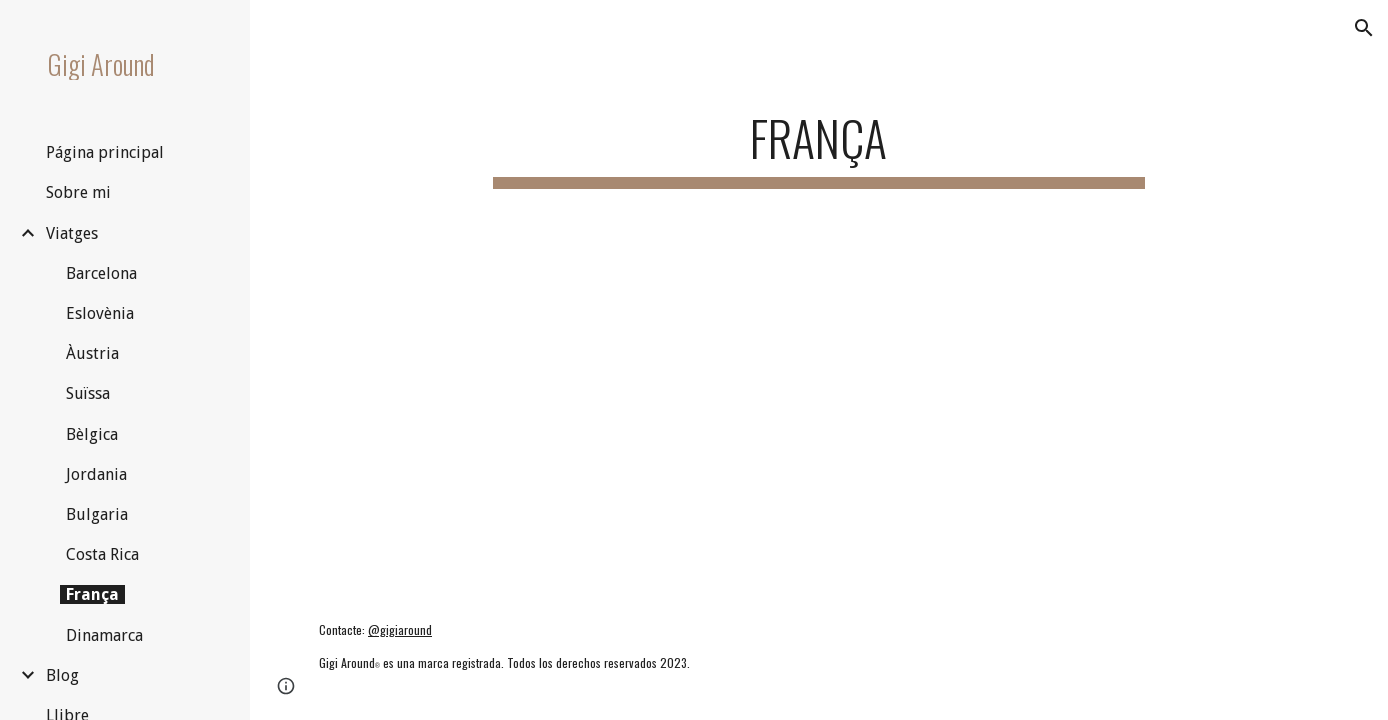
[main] (819, 140)
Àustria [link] (92, 353)
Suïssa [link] (88, 393)
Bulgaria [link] (97, 514)
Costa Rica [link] (102, 554)
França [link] (92, 594)
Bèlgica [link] (92, 434)
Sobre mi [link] (78, 192)
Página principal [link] (105, 152)
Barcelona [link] (101, 273)
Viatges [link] (72, 233)
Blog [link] (62, 675)
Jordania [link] (96, 474)
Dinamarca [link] (104, 635)
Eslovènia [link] (100, 313)
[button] (1364, 28)
